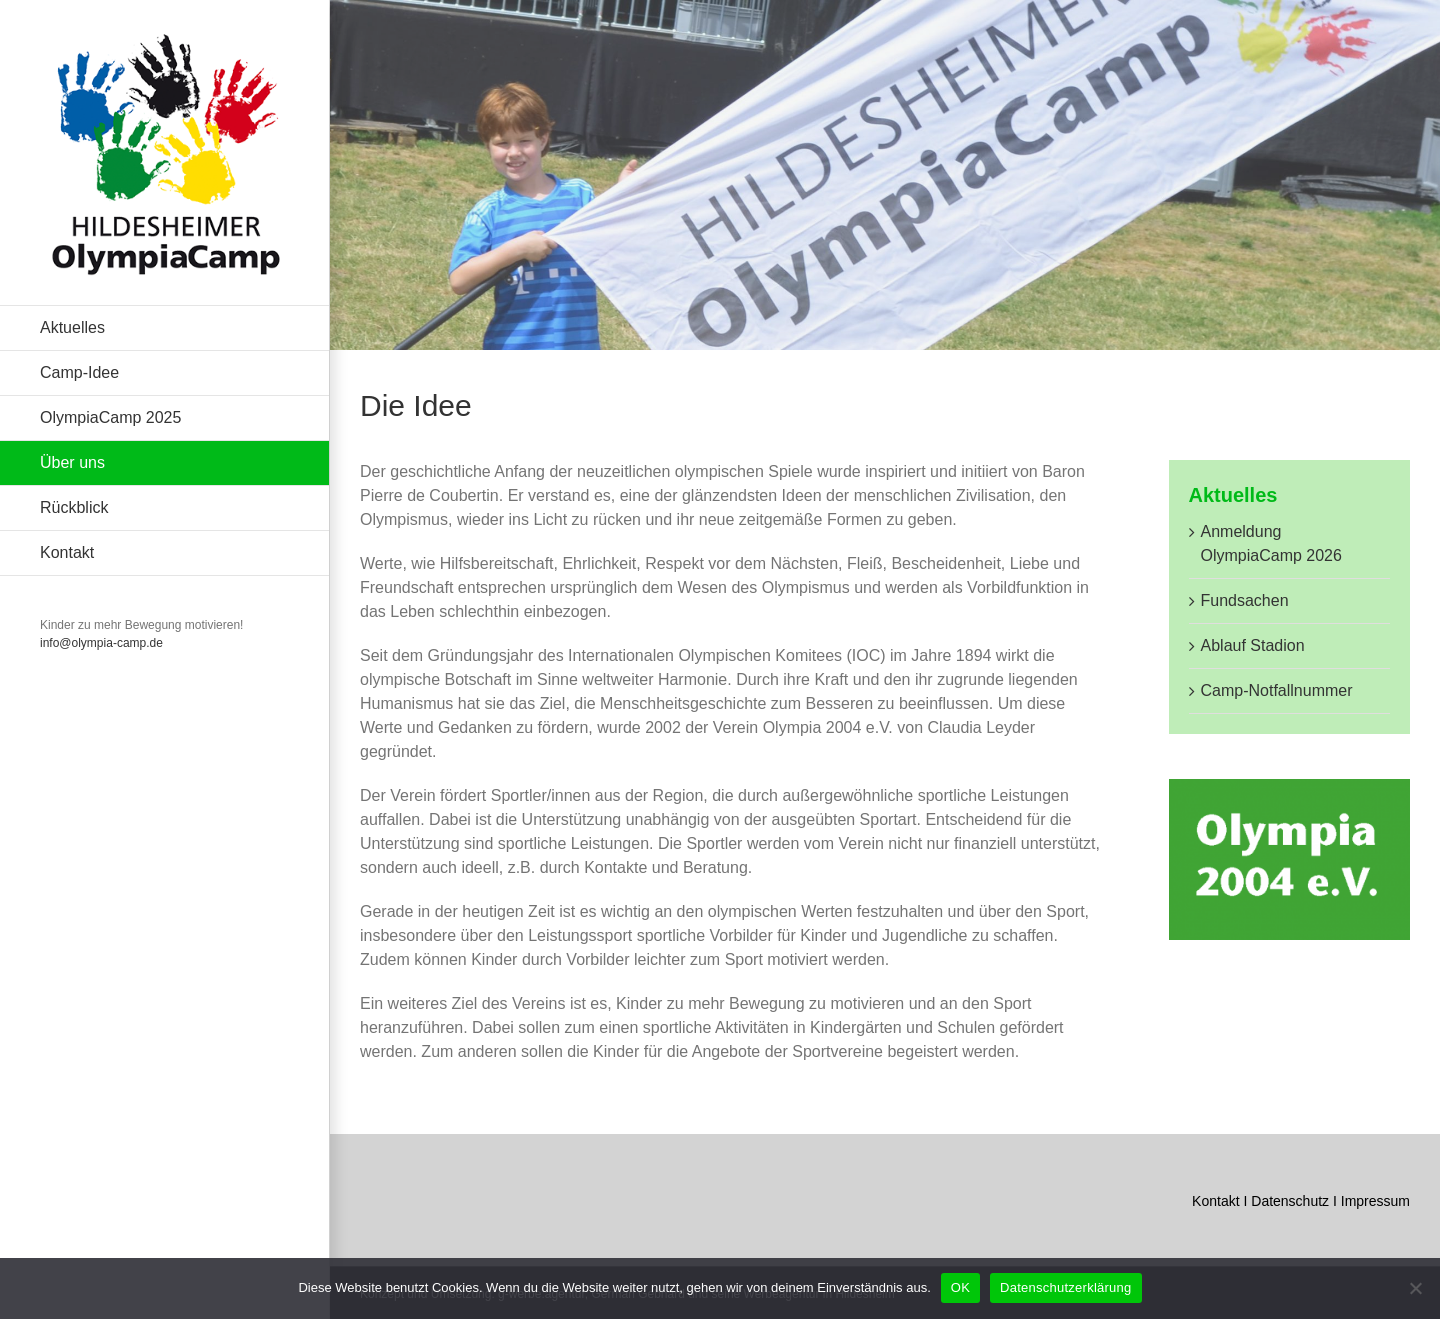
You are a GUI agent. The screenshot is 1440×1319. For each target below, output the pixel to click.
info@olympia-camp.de (101, 643)
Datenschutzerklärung (1065, 1287)
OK (960, 1287)
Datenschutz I (1296, 1201)
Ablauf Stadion (1253, 645)
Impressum (1375, 1201)
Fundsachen (1245, 600)
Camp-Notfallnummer (1277, 690)
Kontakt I (1221, 1201)
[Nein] (1415, 1288)
